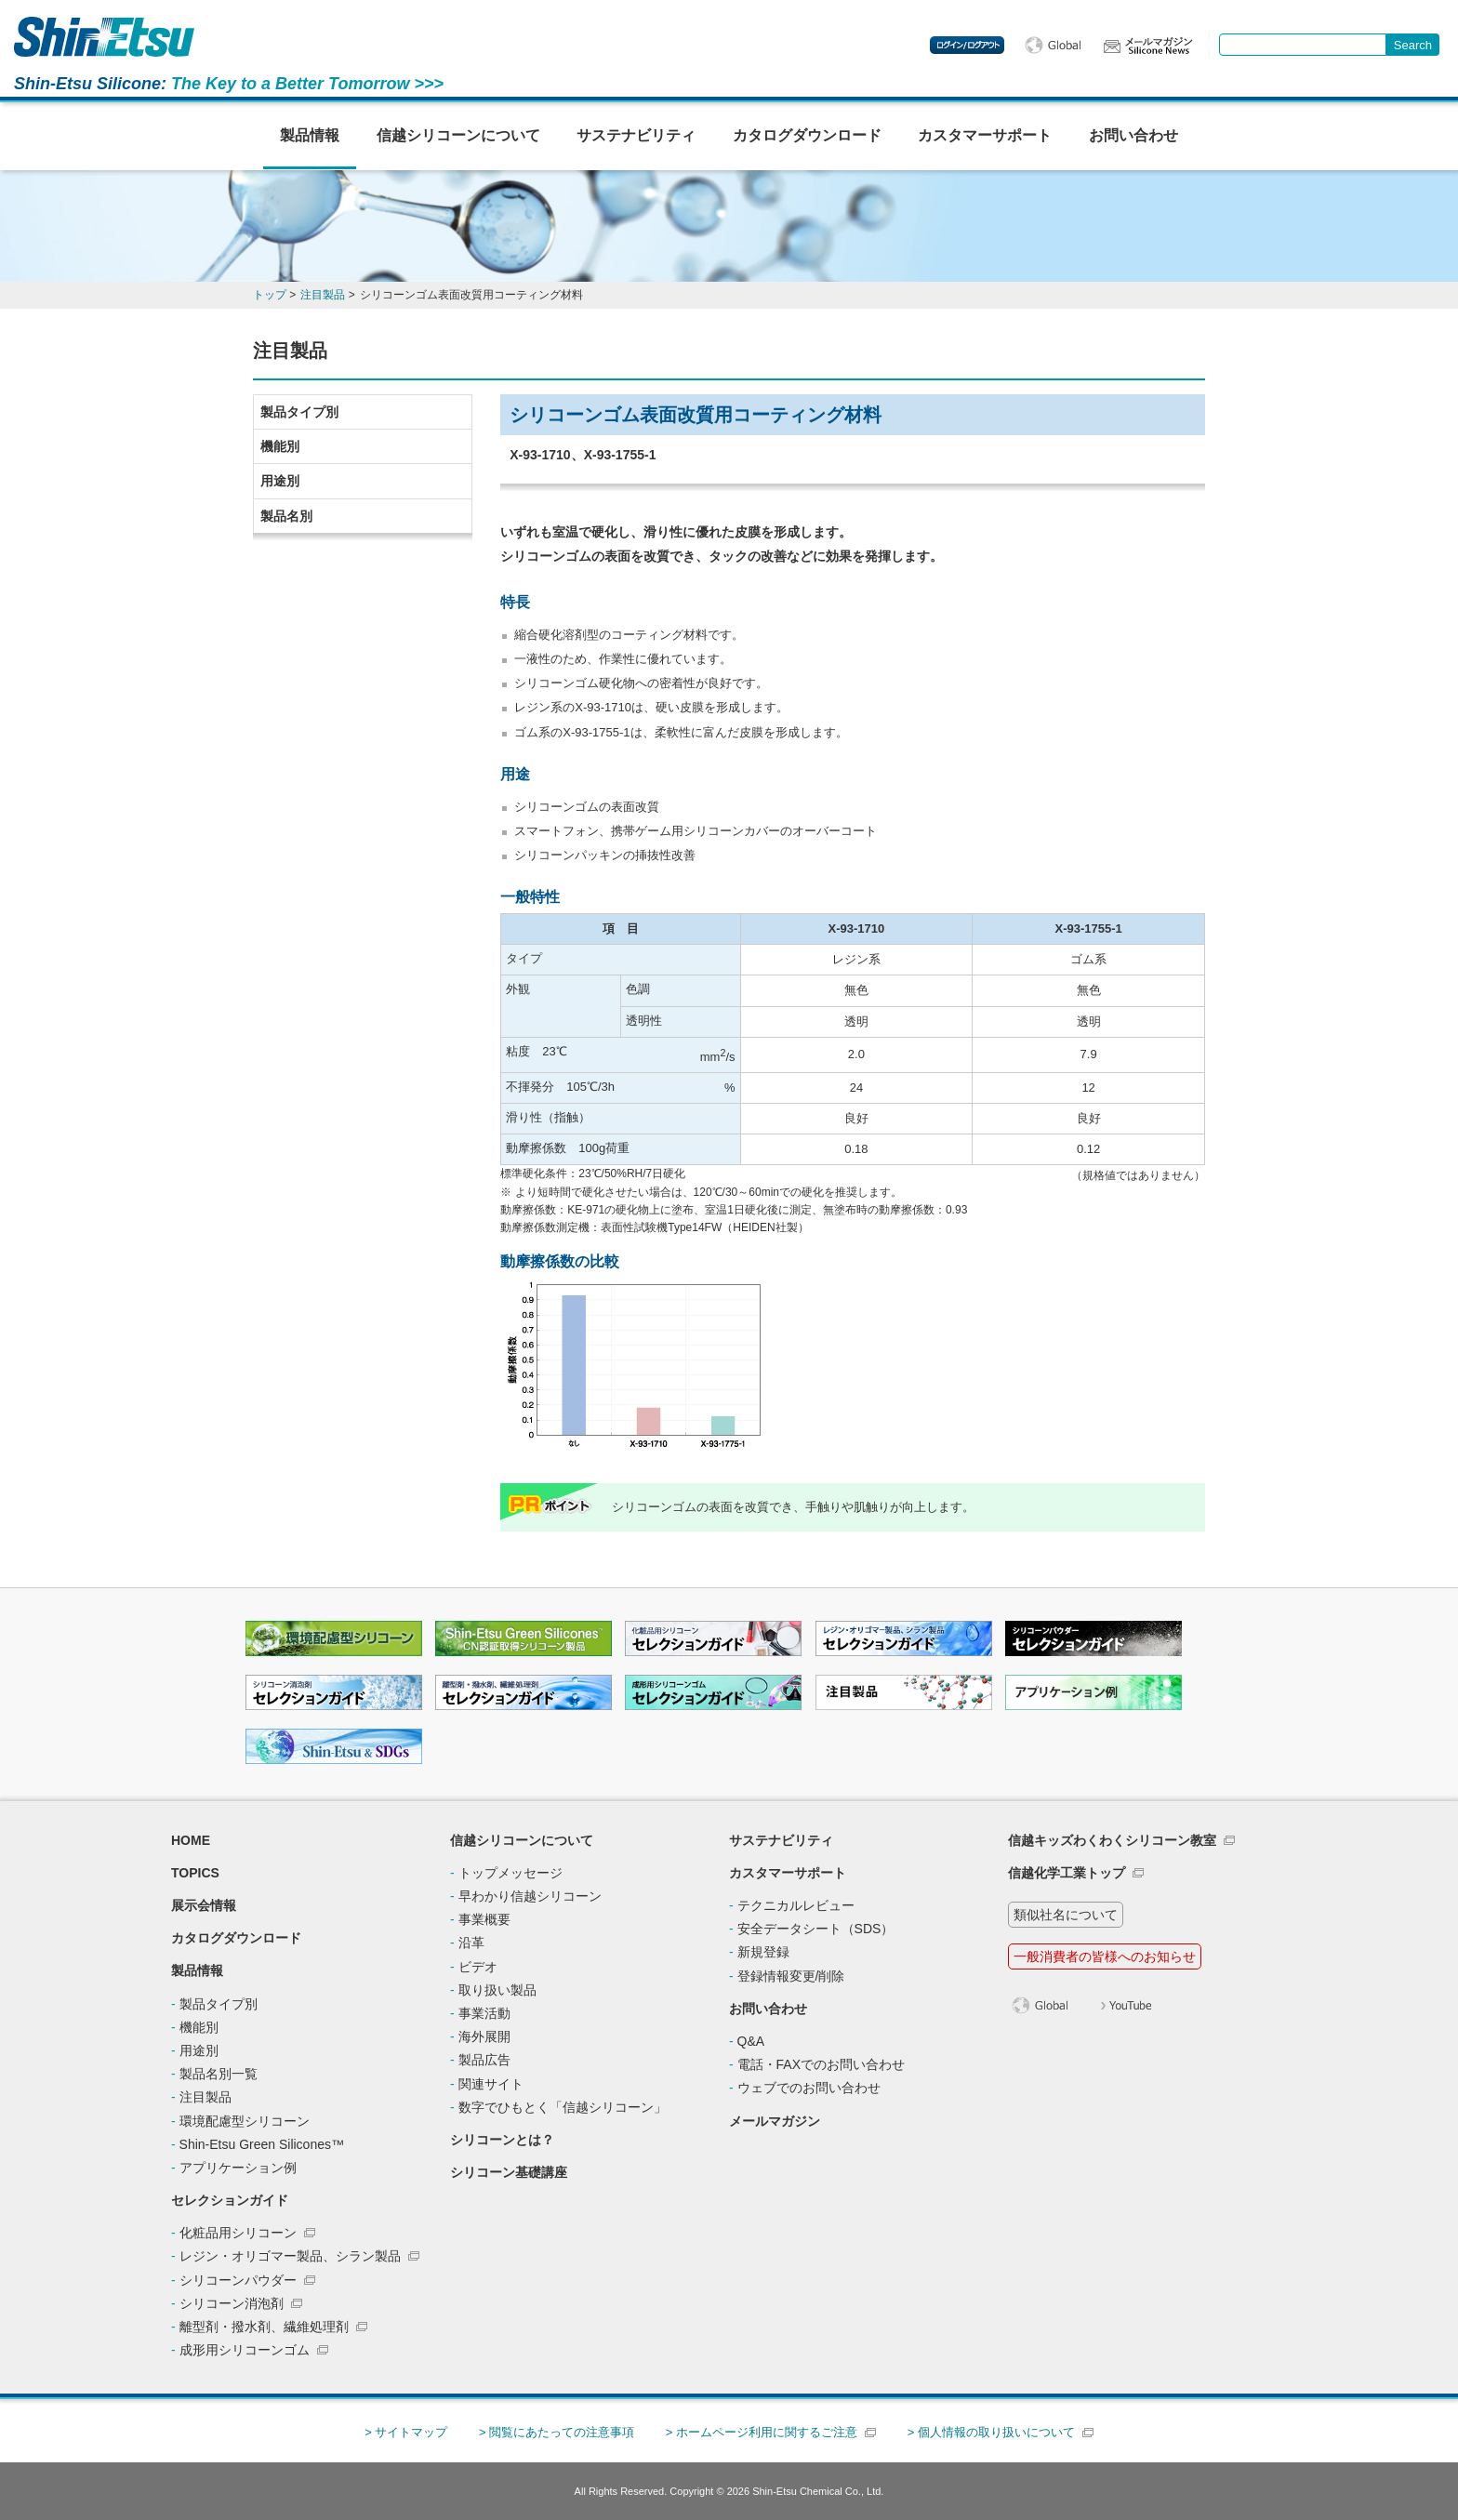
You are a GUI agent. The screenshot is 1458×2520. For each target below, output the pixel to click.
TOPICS (195, 1872)
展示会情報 (203, 1905)
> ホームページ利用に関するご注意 (761, 2432)
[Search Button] (1412, 44)
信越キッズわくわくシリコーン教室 (1112, 1840)
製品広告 (484, 2059)
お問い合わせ (1133, 135)
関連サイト (491, 2083)
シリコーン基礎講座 (508, 2172)
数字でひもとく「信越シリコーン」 (562, 2107)
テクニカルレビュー (796, 1905)
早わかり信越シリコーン (530, 1896)
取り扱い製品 (497, 1990)
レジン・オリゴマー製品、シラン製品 (290, 2255)
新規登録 (763, 1951)
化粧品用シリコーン (238, 2232)
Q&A (751, 2041)
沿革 (471, 1942)
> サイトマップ (405, 2432)
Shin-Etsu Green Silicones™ (261, 2144)
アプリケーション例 (238, 2167)
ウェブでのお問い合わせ (809, 2087)
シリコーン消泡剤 (231, 2303)
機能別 (279, 446)
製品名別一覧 (218, 2073)
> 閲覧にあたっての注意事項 (556, 2432)
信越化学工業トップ (1066, 1872)
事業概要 (484, 1919)
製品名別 (286, 516)
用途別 (279, 480)
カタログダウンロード (807, 135)
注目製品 (205, 2096)
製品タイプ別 (299, 412)
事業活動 (484, 2013)
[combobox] (1302, 44)
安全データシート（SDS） (816, 1928)
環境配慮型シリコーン (244, 2121)
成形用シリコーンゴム (244, 2349)
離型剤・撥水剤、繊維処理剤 (264, 2326)
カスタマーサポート (985, 135)
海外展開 (484, 2036)
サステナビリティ (636, 135)
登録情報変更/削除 (791, 1976)
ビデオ (477, 1966)
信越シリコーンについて (458, 135)
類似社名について (1066, 1914)
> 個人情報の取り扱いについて (991, 2432)
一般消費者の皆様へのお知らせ (1105, 1956)
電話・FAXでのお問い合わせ (821, 2064)
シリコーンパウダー (238, 2280)
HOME (190, 1840)
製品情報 (309, 135)
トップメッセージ (510, 1872)
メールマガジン (774, 2121)
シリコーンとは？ (502, 2139)
